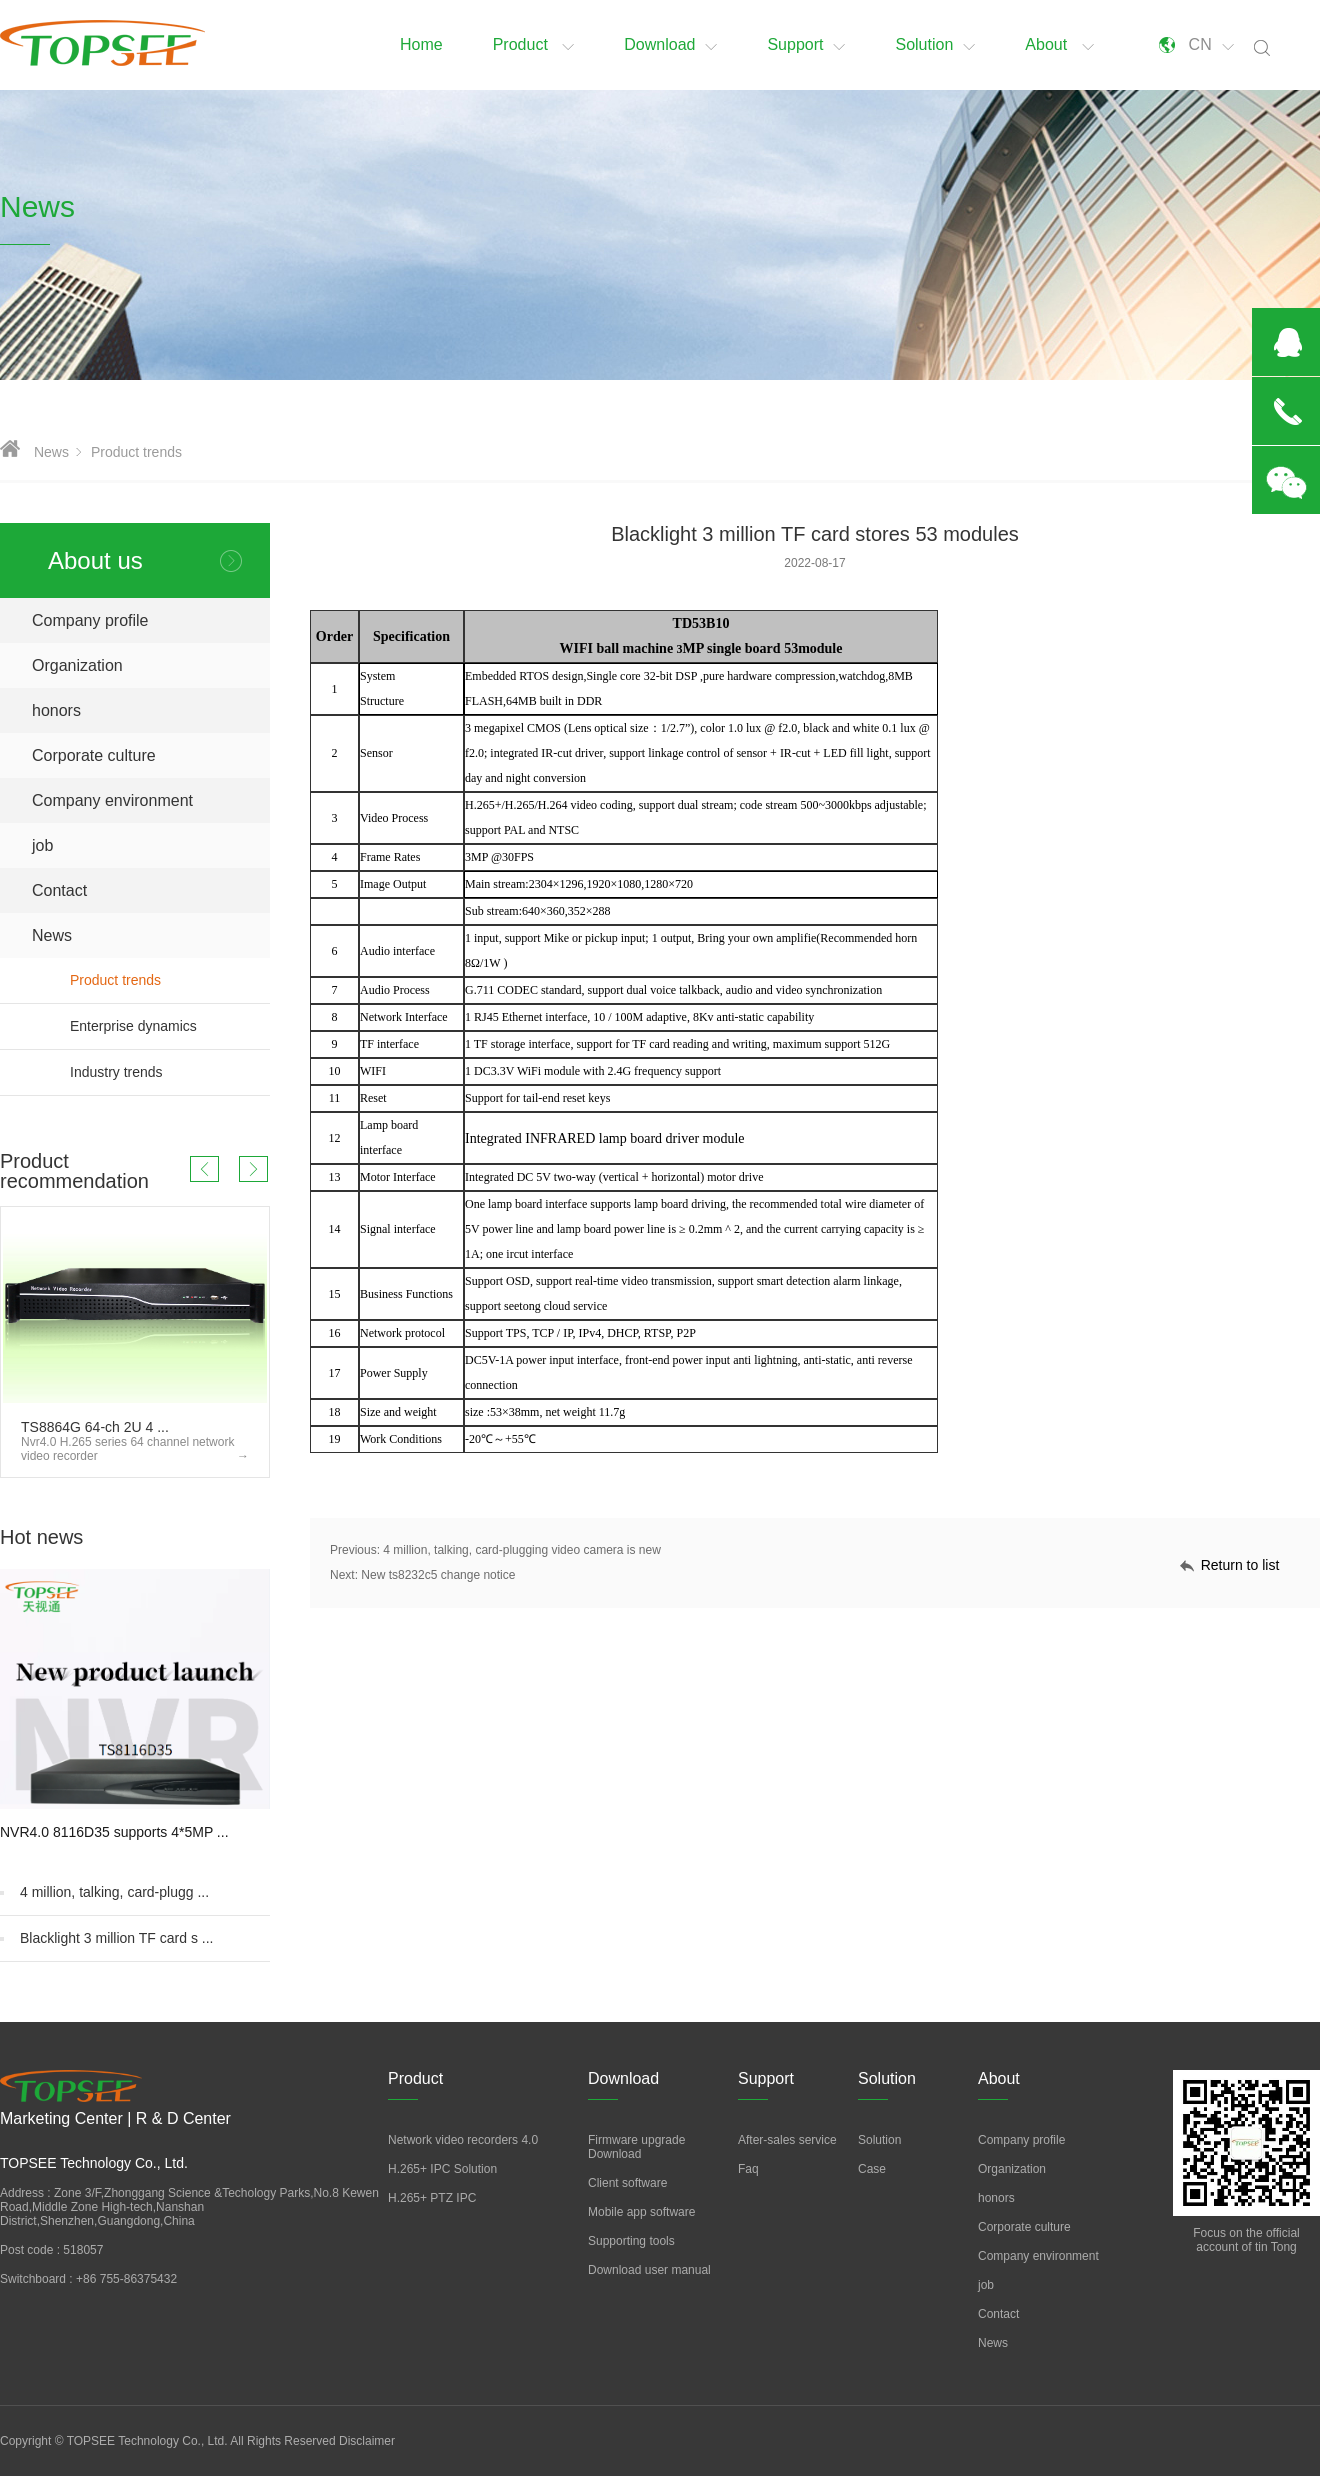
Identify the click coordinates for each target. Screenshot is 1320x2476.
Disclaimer (367, 2441)
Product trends (136, 452)
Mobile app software (641, 2212)
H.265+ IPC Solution (442, 2169)
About (1059, 44)
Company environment (112, 800)
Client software (627, 2183)
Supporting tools (631, 2241)
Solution (935, 44)
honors (56, 710)
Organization (77, 665)
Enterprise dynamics (170, 1026)
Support (806, 44)
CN (1211, 44)
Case (872, 2169)
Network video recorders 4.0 (463, 2140)
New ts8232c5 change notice (438, 1575)
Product (534, 44)
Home (421, 44)
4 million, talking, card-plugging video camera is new (520, 1550)
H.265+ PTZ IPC (432, 2198)
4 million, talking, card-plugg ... (114, 1892)
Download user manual (649, 2270)
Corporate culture (94, 755)
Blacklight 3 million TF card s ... (116, 1938)
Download (670, 44)
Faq (748, 2169)
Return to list (1240, 1565)
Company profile (90, 620)
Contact (59, 890)
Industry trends (170, 1072)
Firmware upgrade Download (636, 2147)
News (51, 452)
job (42, 845)
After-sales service (787, 2140)
